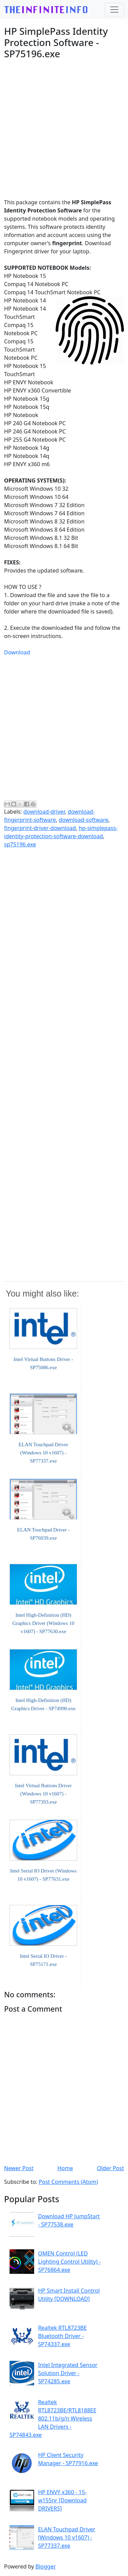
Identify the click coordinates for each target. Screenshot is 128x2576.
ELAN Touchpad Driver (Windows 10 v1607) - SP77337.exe (66, 2537)
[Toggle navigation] (114, 9)
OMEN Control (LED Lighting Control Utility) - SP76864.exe (69, 2262)
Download (17, 652)
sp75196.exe (20, 844)
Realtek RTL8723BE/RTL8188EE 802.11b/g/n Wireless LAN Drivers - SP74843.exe (53, 2418)
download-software (83, 820)
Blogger (45, 2566)
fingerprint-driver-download (40, 828)
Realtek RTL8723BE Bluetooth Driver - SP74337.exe (62, 2336)
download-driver (44, 811)
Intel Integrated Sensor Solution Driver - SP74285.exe (67, 2373)
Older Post (110, 2168)
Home (65, 2168)
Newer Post (18, 2168)
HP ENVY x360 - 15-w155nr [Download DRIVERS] (62, 2500)
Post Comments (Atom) (68, 2182)
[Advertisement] (64, 129)
